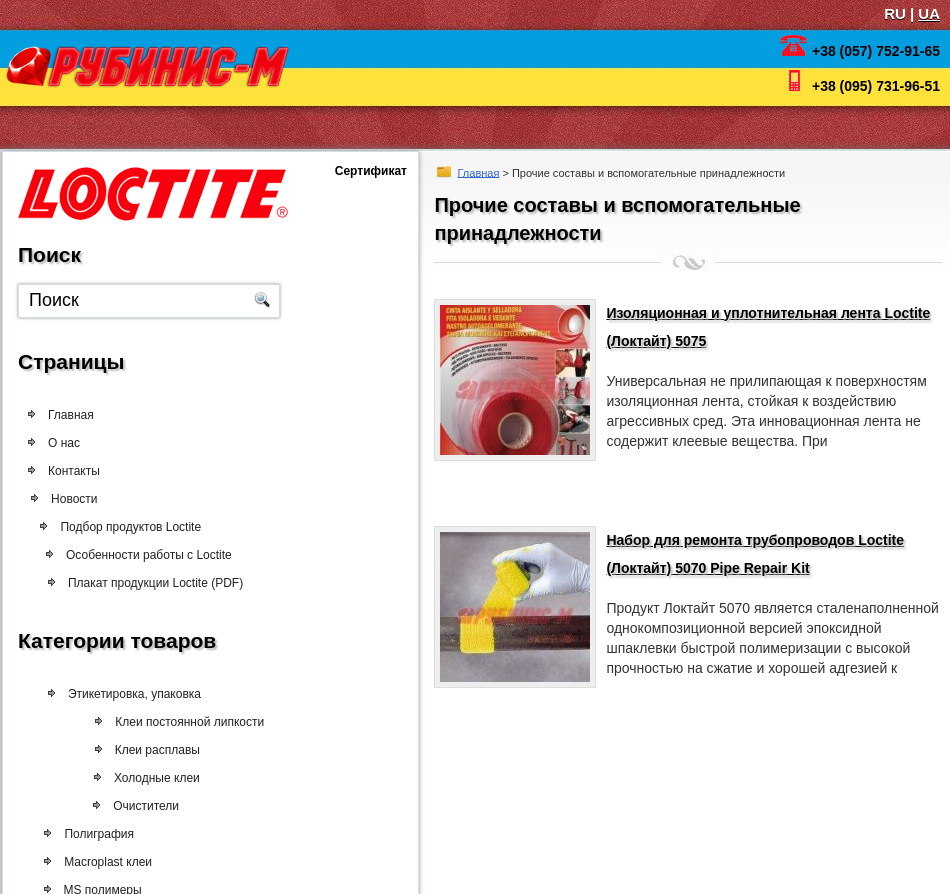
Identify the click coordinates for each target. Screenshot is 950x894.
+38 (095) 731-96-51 (876, 86)
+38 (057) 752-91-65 (876, 51)
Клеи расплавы (153, 750)
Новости (79, 499)
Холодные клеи (153, 778)
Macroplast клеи (105, 862)
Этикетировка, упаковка (133, 694)
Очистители (142, 806)
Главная (479, 172)
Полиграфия (96, 834)
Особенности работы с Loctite (151, 555)
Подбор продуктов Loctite (135, 527)
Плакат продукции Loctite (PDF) (155, 583)
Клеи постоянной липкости (186, 722)
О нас (64, 443)
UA (929, 13)
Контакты (74, 471)
